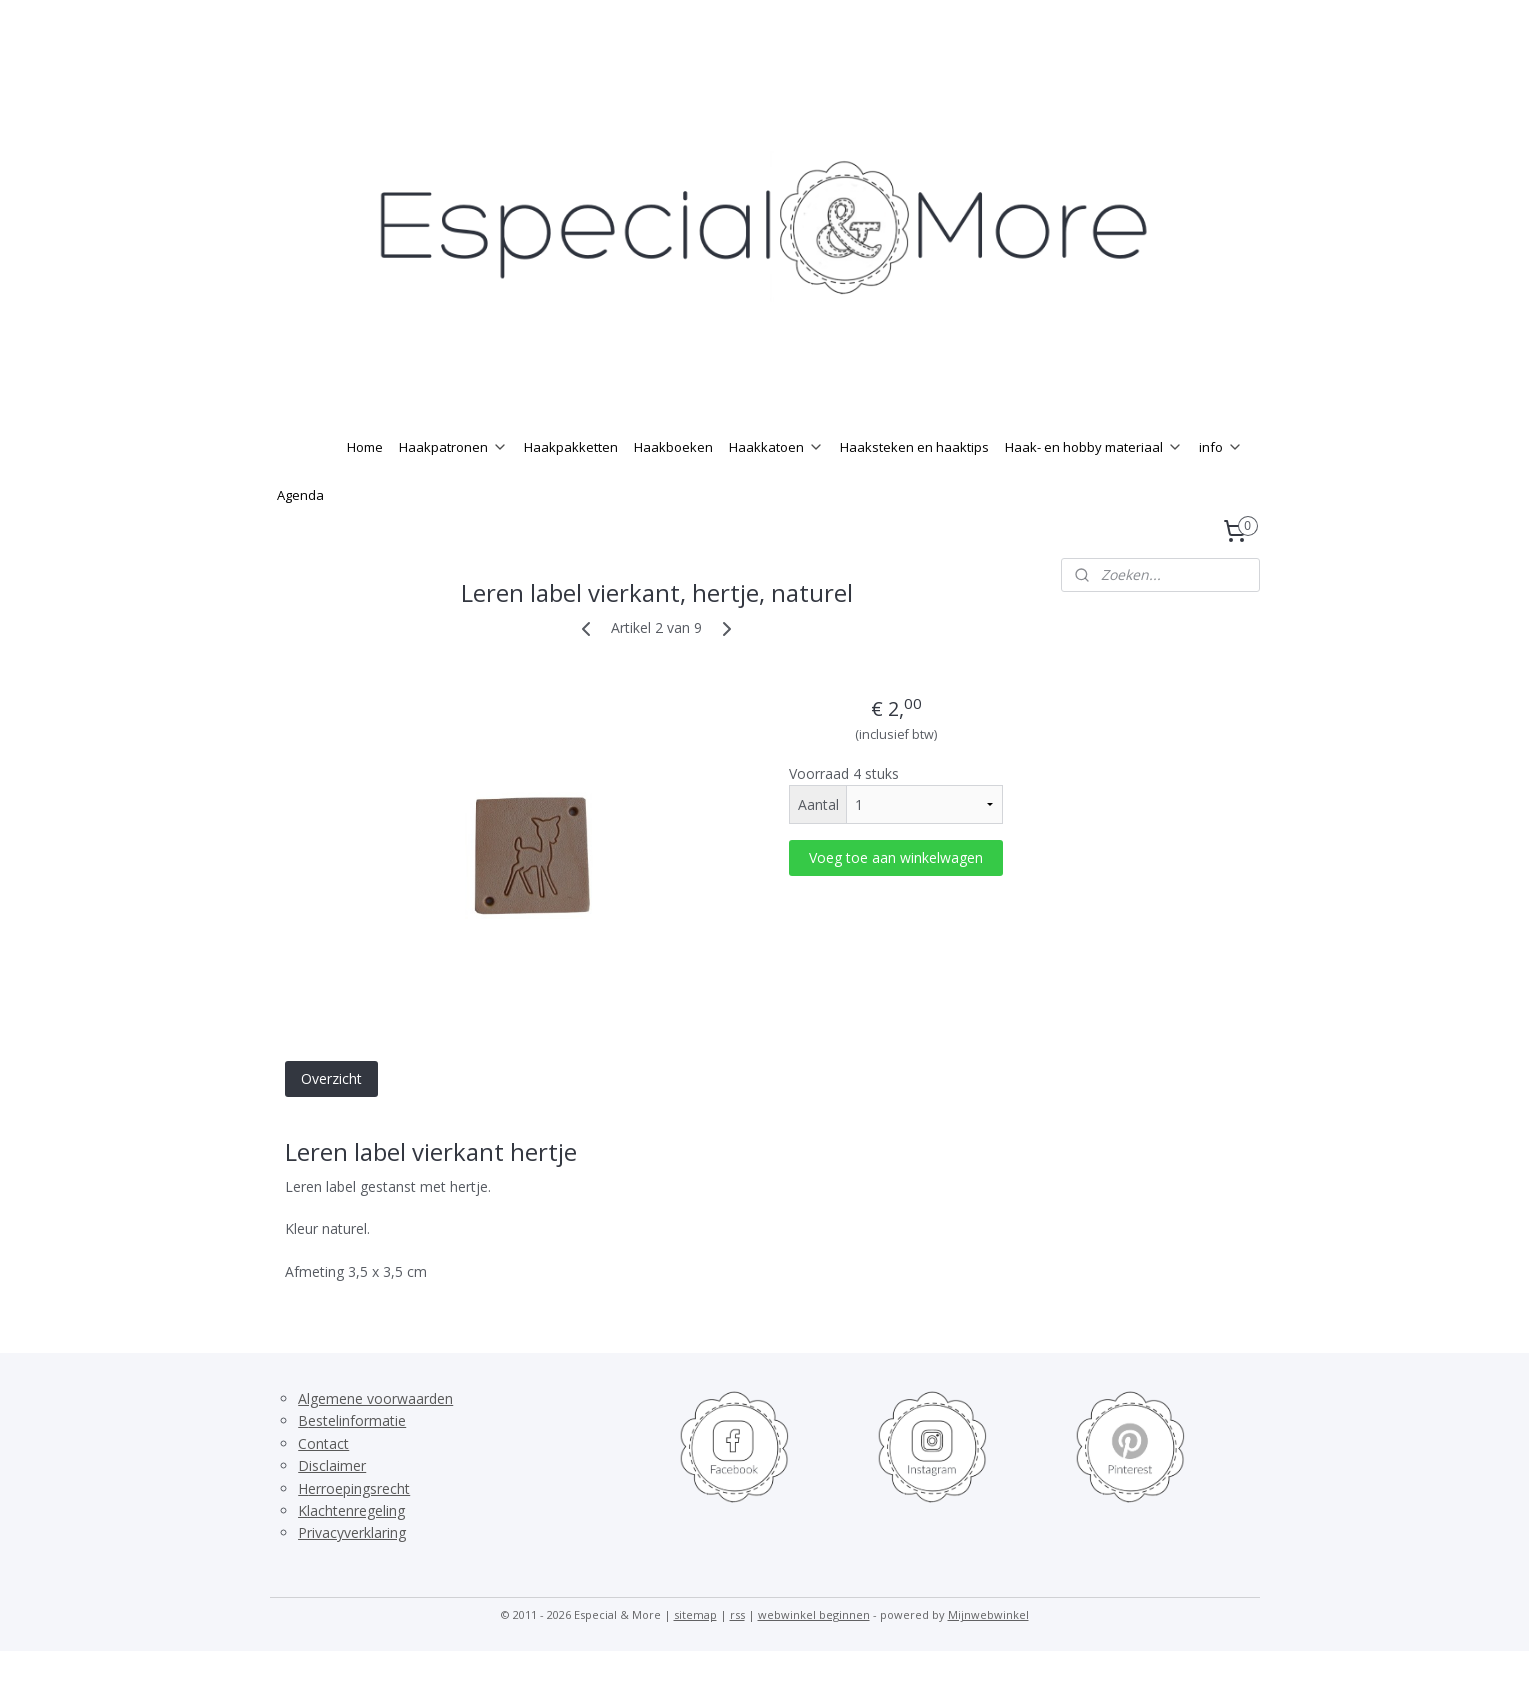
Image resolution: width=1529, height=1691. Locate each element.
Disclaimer (332, 1505)
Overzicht (330, 1118)
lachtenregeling (356, 1550)
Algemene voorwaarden (375, 1438)
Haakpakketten (571, 487)
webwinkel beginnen (814, 1654)
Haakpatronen (453, 487)
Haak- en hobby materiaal (1094, 487)
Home (365, 487)
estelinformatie (357, 1460)
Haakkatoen (776, 487)
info (1221, 487)
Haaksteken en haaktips (914, 487)
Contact (323, 1483)
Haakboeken (673, 487)
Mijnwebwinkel (988, 1654)
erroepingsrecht (359, 1528)
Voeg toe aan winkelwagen (896, 897)
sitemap (695, 1654)
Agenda (300, 535)
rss (737, 1654)
